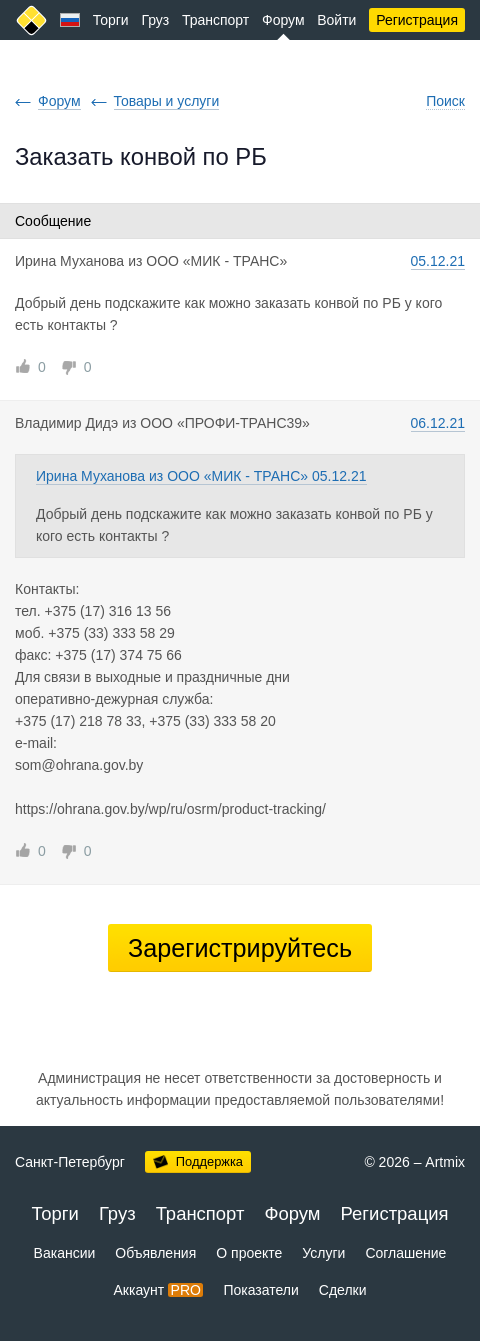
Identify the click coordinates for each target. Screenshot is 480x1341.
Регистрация (417, 20)
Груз (155, 20)
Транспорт (215, 20)
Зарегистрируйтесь (240, 948)
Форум (283, 20)
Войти (336, 20)
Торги (111, 20)
